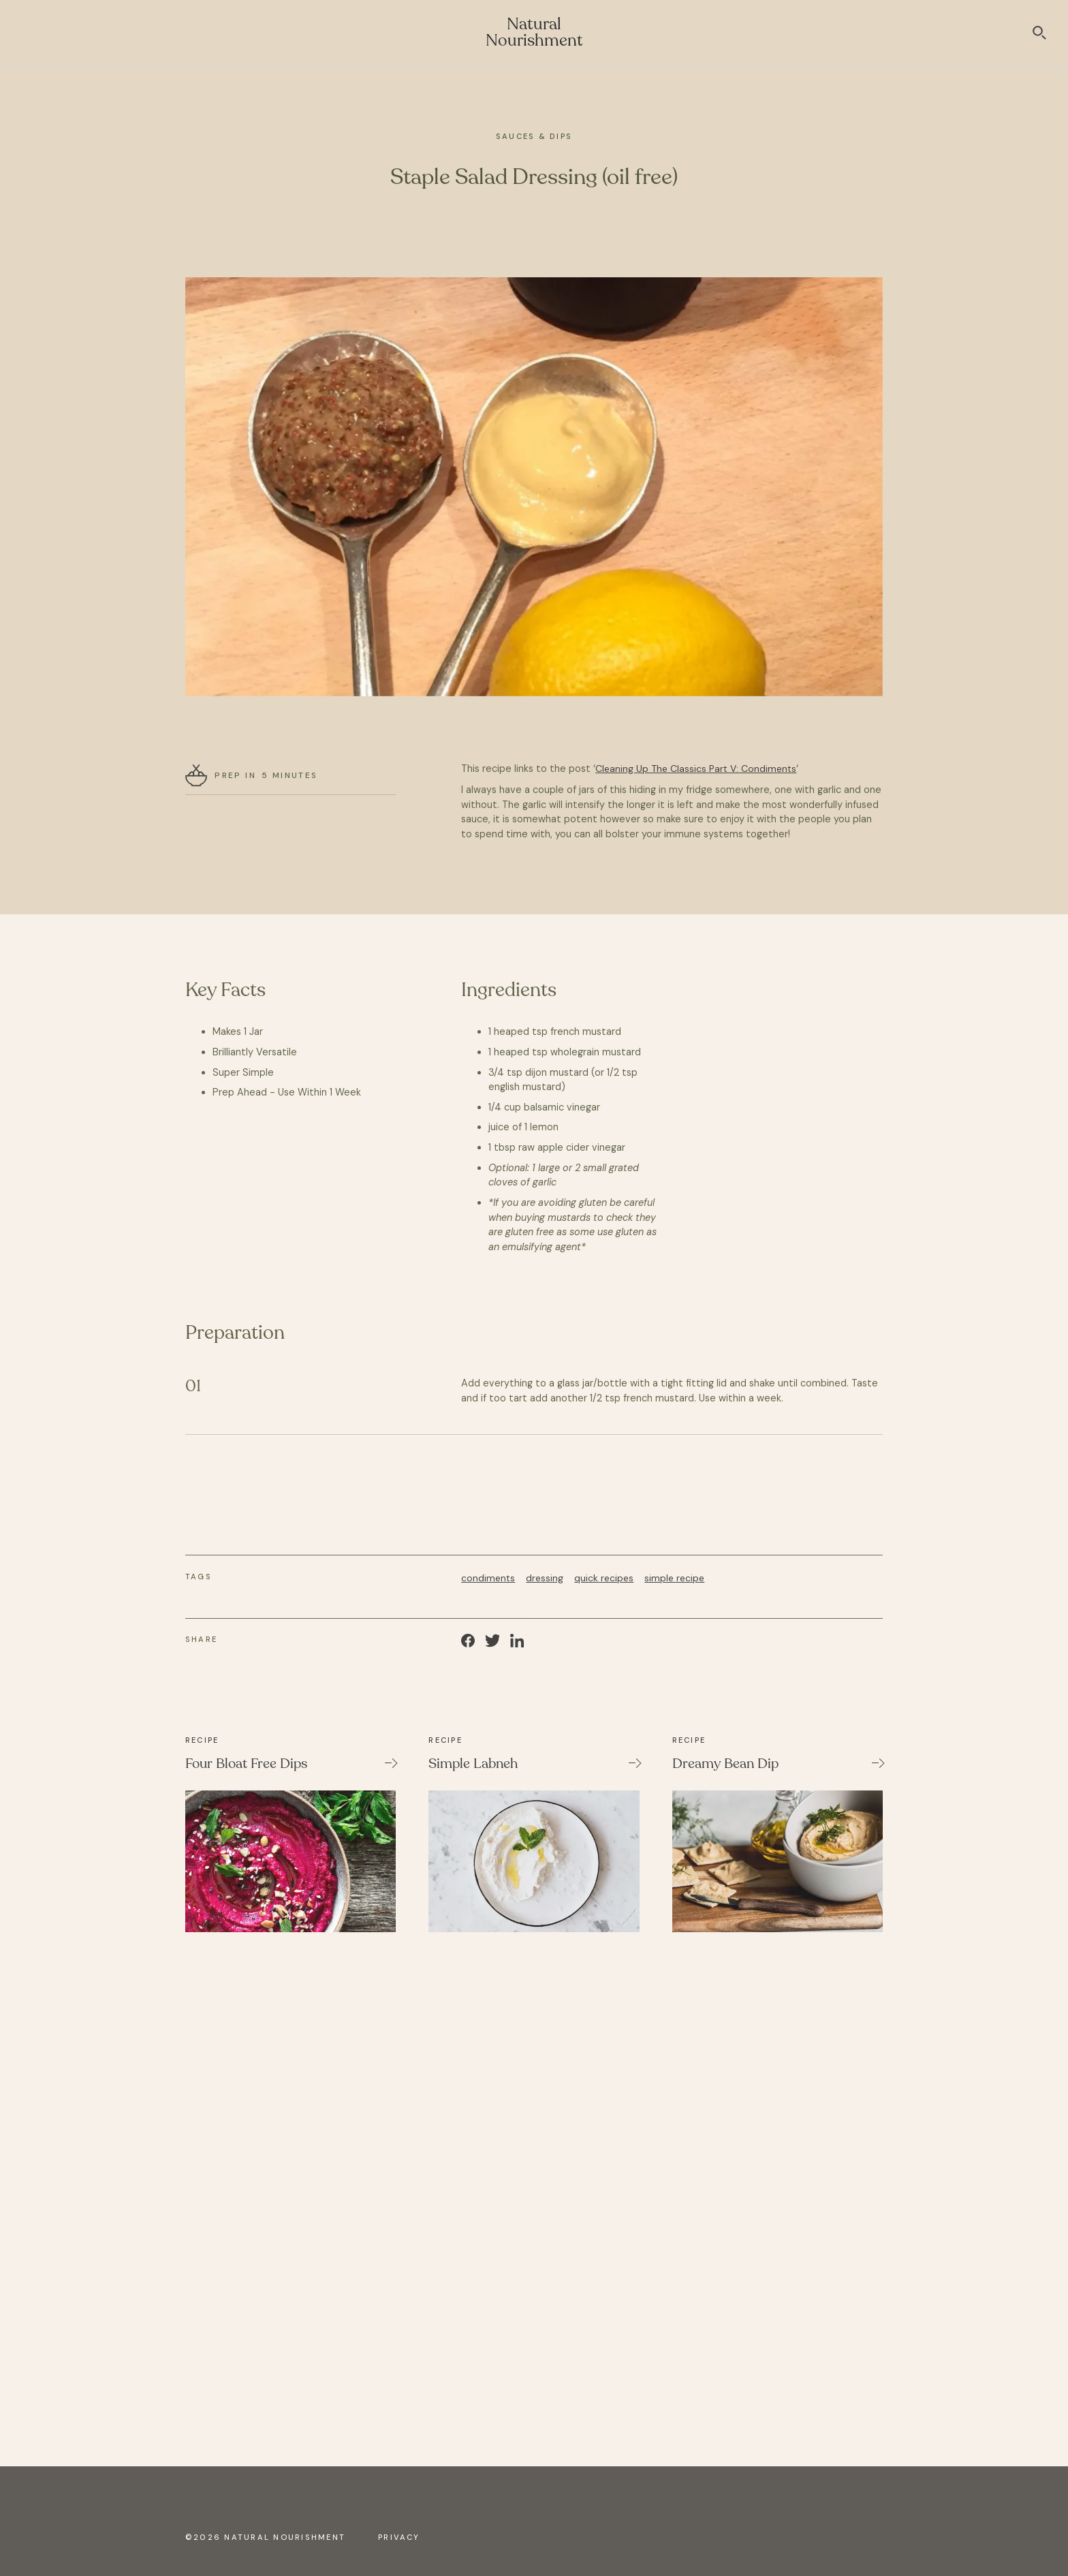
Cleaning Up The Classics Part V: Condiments (695, 768)
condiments (488, 1578)
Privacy (399, 2537)
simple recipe (674, 1578)
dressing (544, 1578)
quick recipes (603, 1578)
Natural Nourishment (534, 32)
